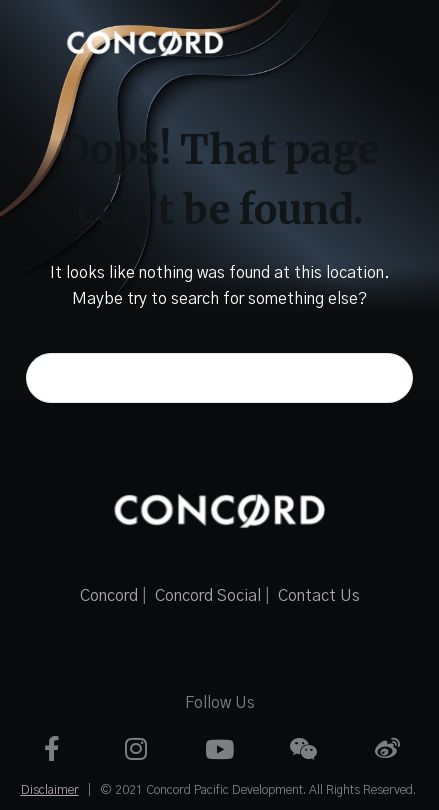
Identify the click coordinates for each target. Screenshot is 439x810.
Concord (109, 596)
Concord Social (208, 596)
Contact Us (319, 596)
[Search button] (388, 378)
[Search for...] (219, 378)
